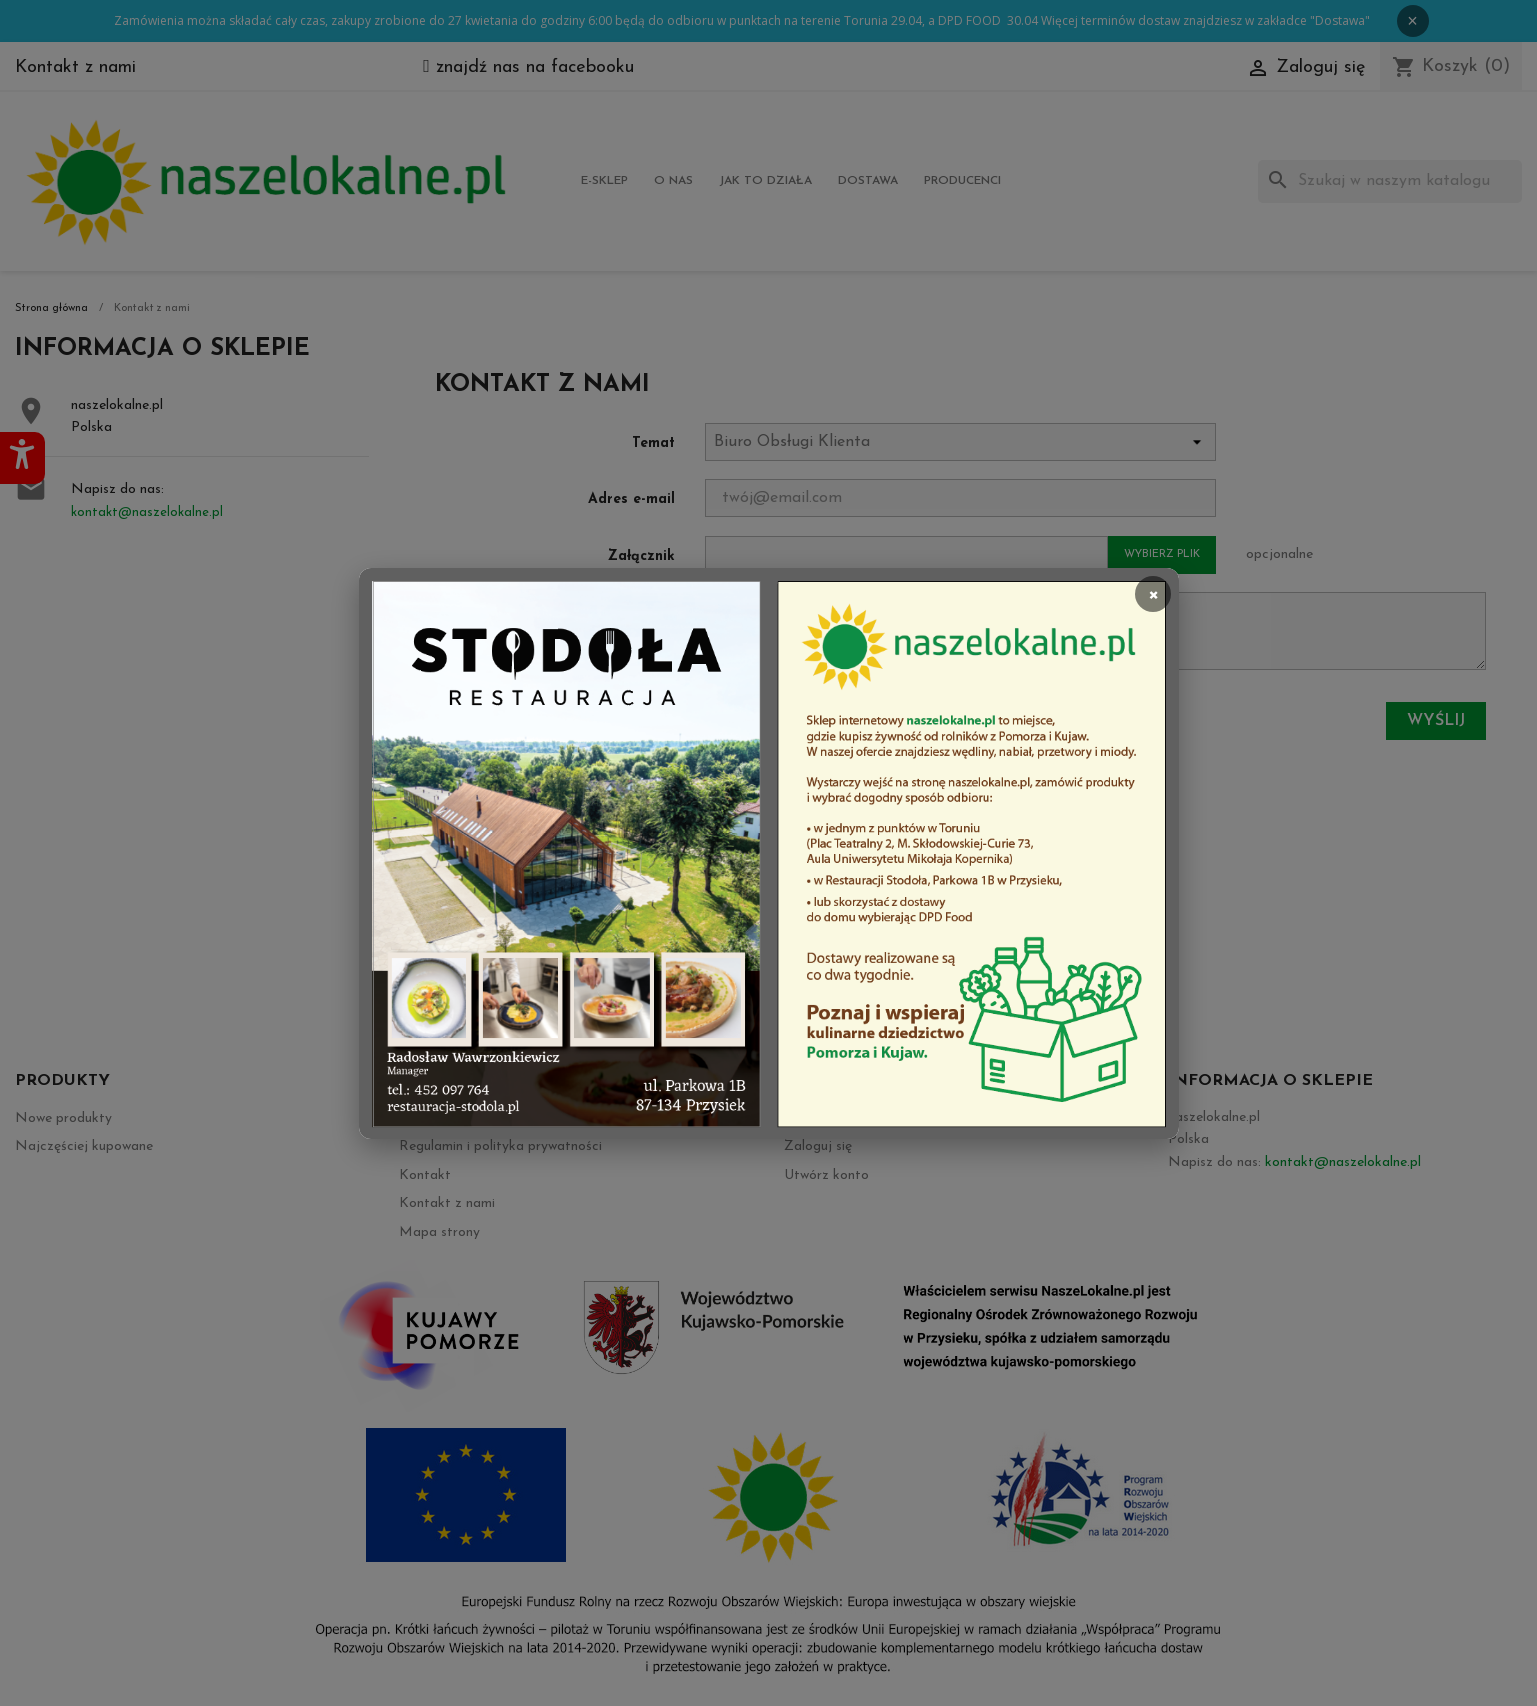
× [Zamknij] (1153, 593)
